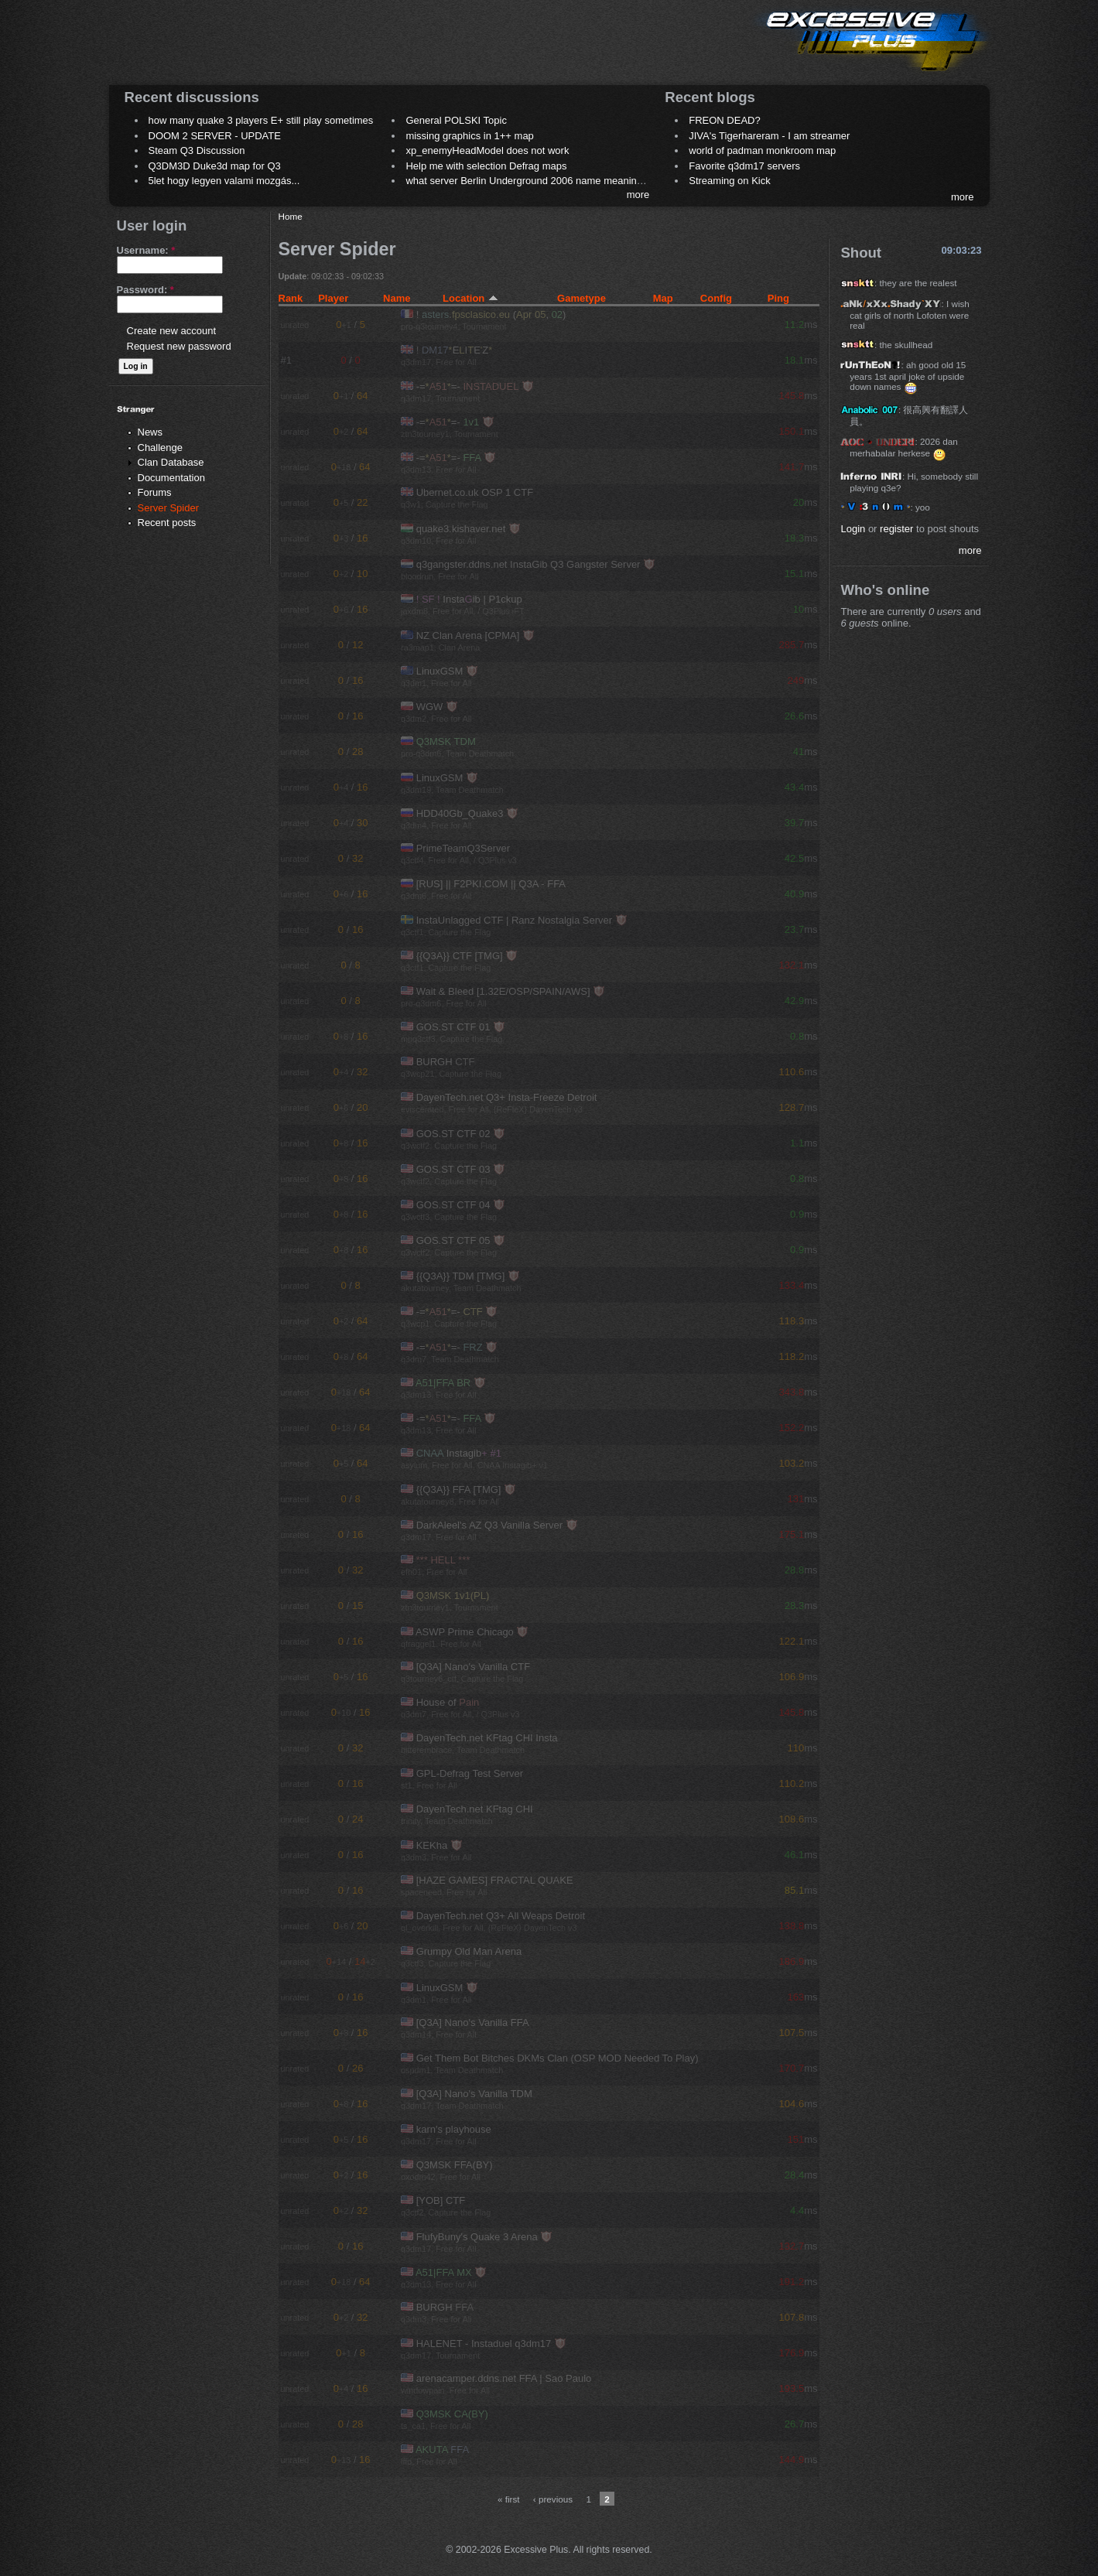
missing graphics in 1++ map (469, 136)
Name (396, 298)
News (150, 432)
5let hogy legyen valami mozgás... (224, 180)
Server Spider (168, 508)
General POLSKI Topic (456, 120)
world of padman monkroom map (762, 150)
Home (291, 216)
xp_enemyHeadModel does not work (487, 150)
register (896, 529)
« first (509, 2499)
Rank (291, 298)
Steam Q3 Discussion (197, 150)
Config (716, 298)
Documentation (171, 477)
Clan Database (171, 462)
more (638, 194)
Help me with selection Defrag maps (485, 166)
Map (663, 298)
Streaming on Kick (730, 180)
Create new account (172, 331)
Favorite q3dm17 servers (744, 166)
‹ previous (553, 2499)
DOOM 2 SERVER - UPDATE (215, 136)
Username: (146, 250)
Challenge (160, 447)
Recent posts (167, 522)
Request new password (179, 346)
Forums (155, 492)
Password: (145, 290)
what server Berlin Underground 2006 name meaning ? (528, 180)
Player (333, 298)
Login (852, 529)
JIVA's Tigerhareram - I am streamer (769, 136)
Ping (778, 298)
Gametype (581, 298)
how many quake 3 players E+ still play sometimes (261, 120)
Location (470, 298)
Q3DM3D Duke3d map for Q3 (215, 166)
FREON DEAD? (724, 120)
